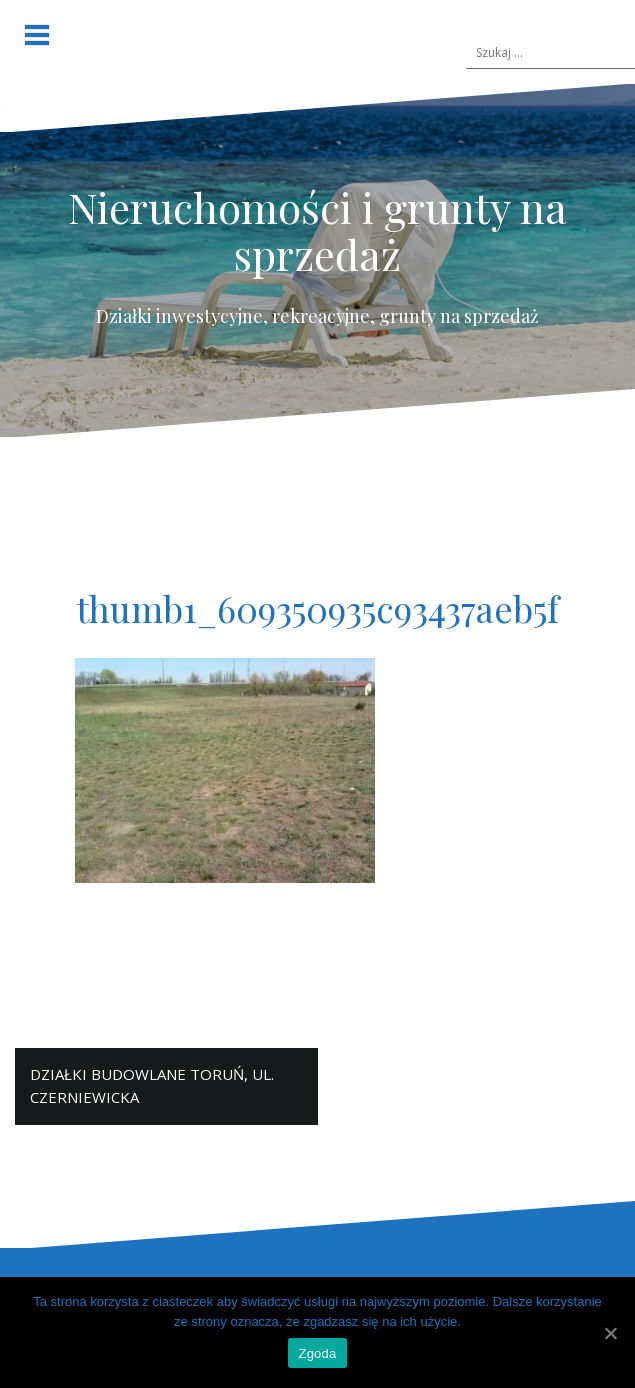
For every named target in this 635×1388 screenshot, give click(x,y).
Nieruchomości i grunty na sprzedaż (317, 230)
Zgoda (317, 1353)
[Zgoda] (610, 1333)
